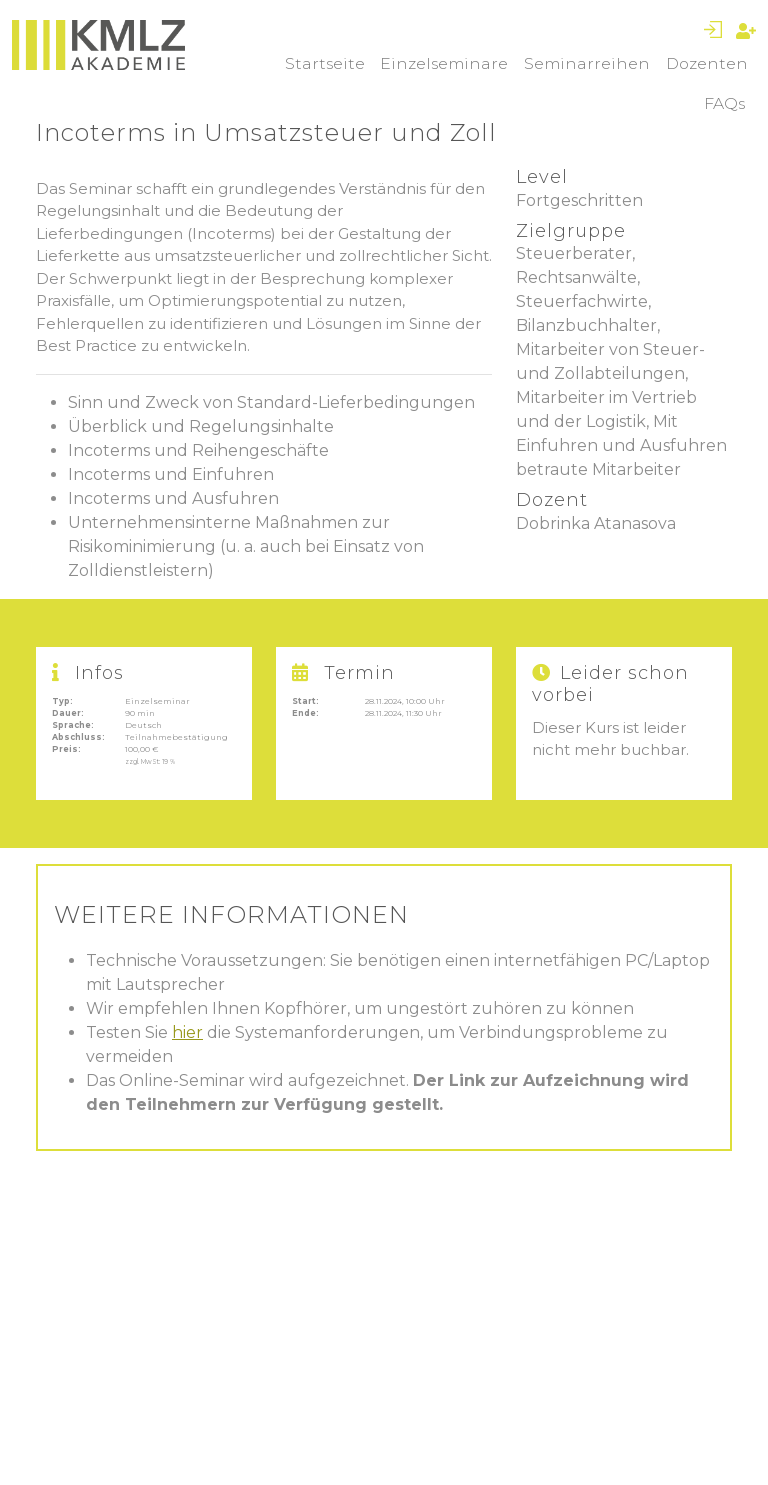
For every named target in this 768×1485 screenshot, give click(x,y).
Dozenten (707, 63)
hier (187, 1032)
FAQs (724, 103)
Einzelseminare (444, 63)
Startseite (325, 63)
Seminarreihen (587, 63)
